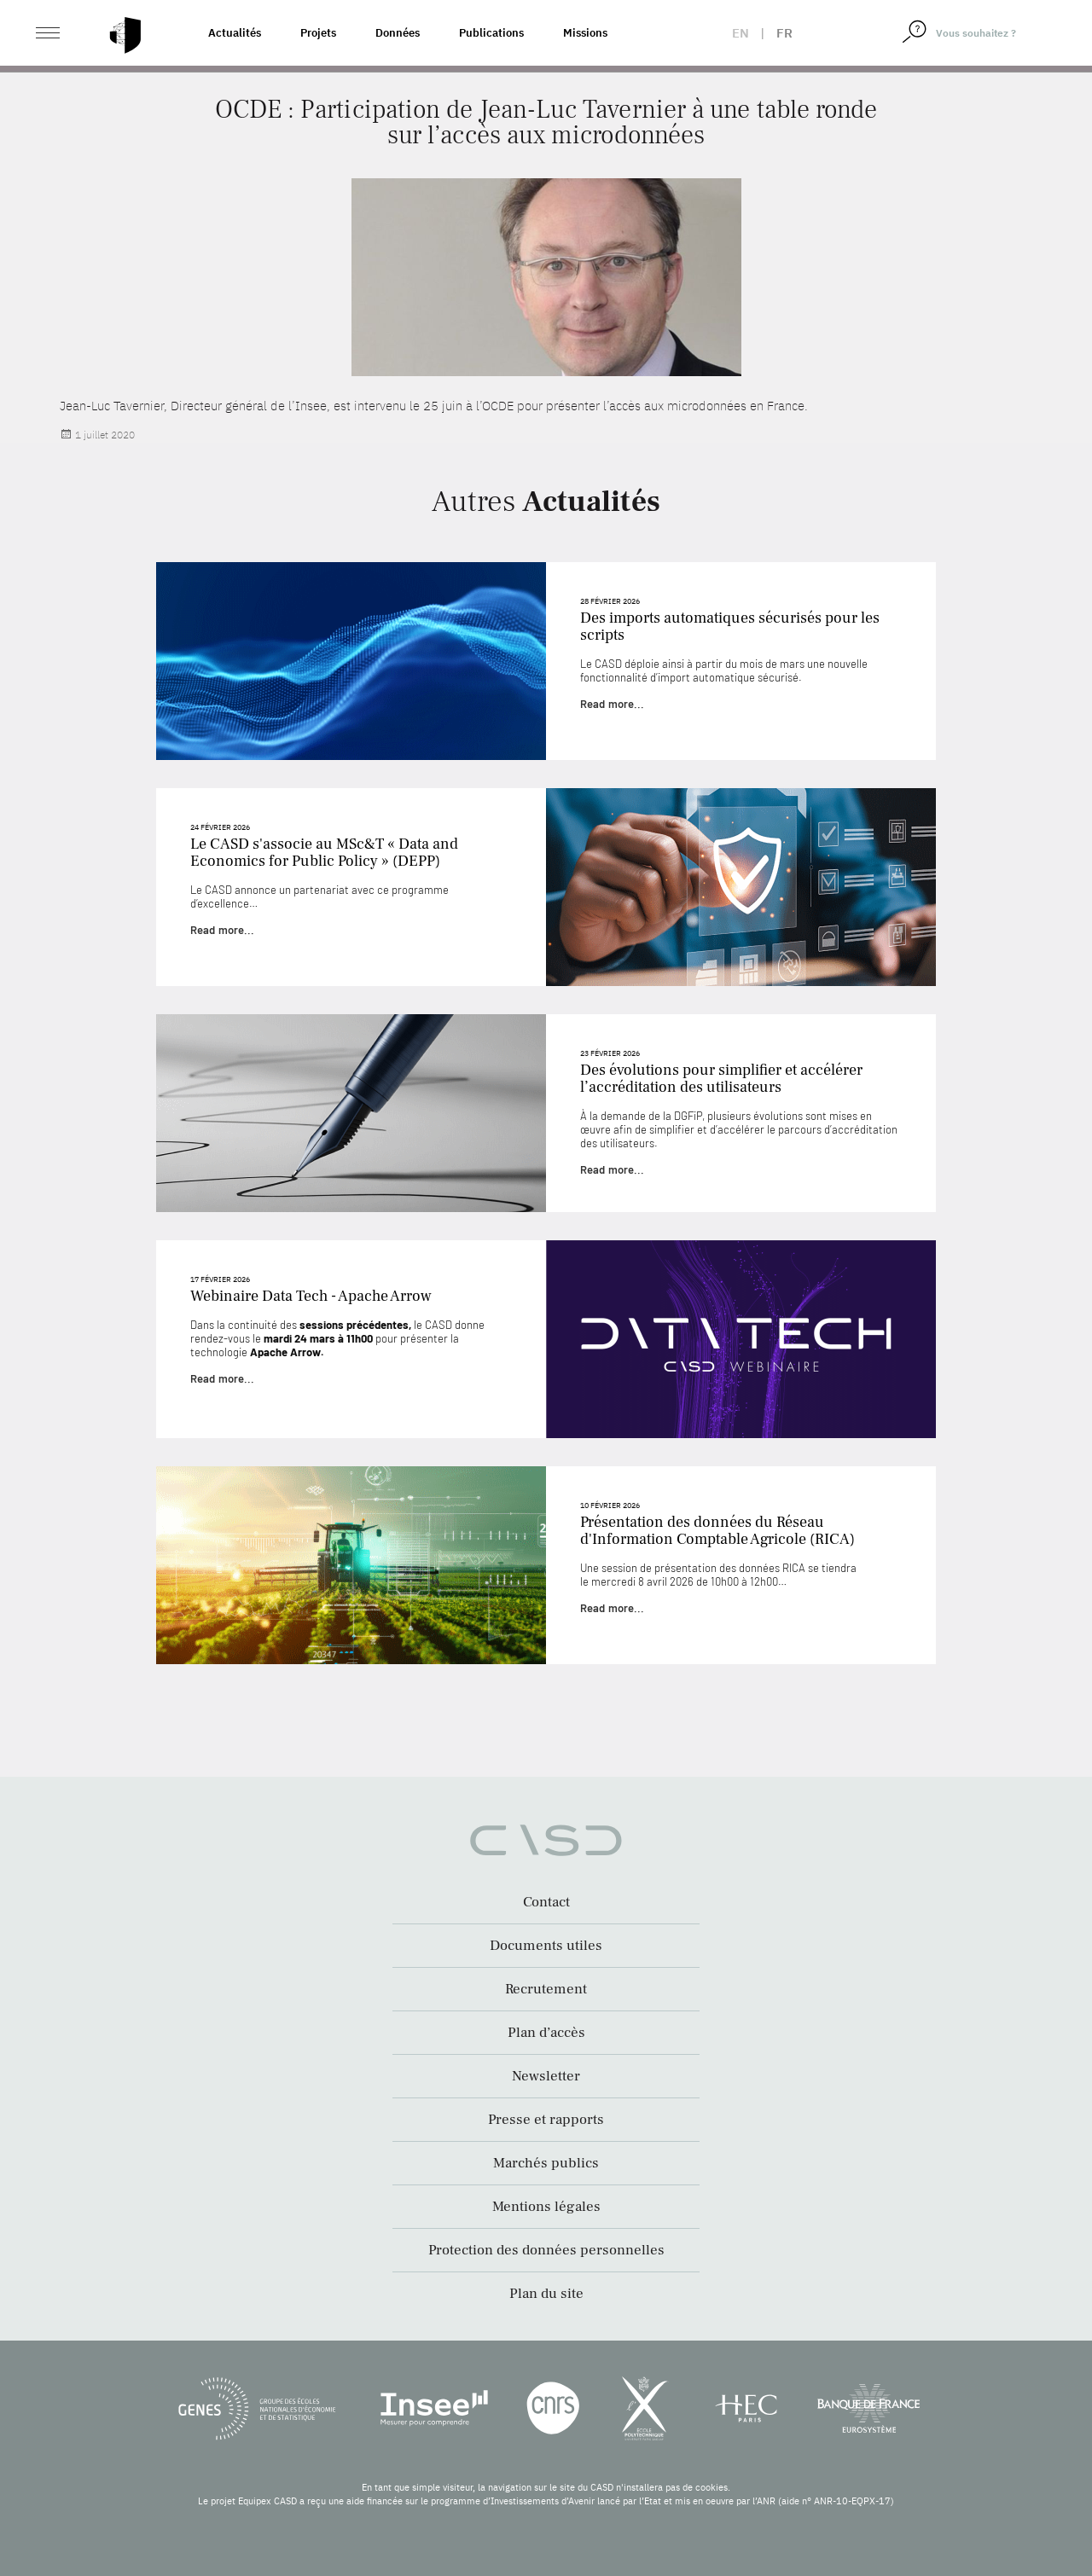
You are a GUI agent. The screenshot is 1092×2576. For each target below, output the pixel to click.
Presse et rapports (546, 2119)
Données (397, 32)
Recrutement (546, 1989)
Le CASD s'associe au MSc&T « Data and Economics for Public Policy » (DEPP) (324, 852)
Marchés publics (546, 2163)
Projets (318, 32)
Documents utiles (546, 1945)
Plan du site (546, 2293)
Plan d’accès (546, 2032)
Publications (491, 32)
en (740, 33)
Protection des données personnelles (546, 2250)
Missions (585, 32)
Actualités (234, 32)
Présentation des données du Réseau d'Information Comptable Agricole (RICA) (717, 1530)
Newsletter (546, 2076)
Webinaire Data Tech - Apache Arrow (311, 1296)
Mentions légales (546, 2206)
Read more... (612, 704)
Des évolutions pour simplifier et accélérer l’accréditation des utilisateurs (721, 1078)
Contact (546, 1902)
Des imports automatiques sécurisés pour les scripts (730, 626)
